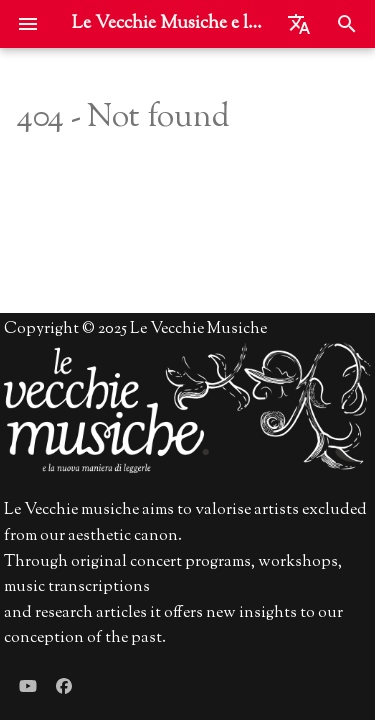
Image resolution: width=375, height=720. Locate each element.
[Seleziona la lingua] (299, 24)
